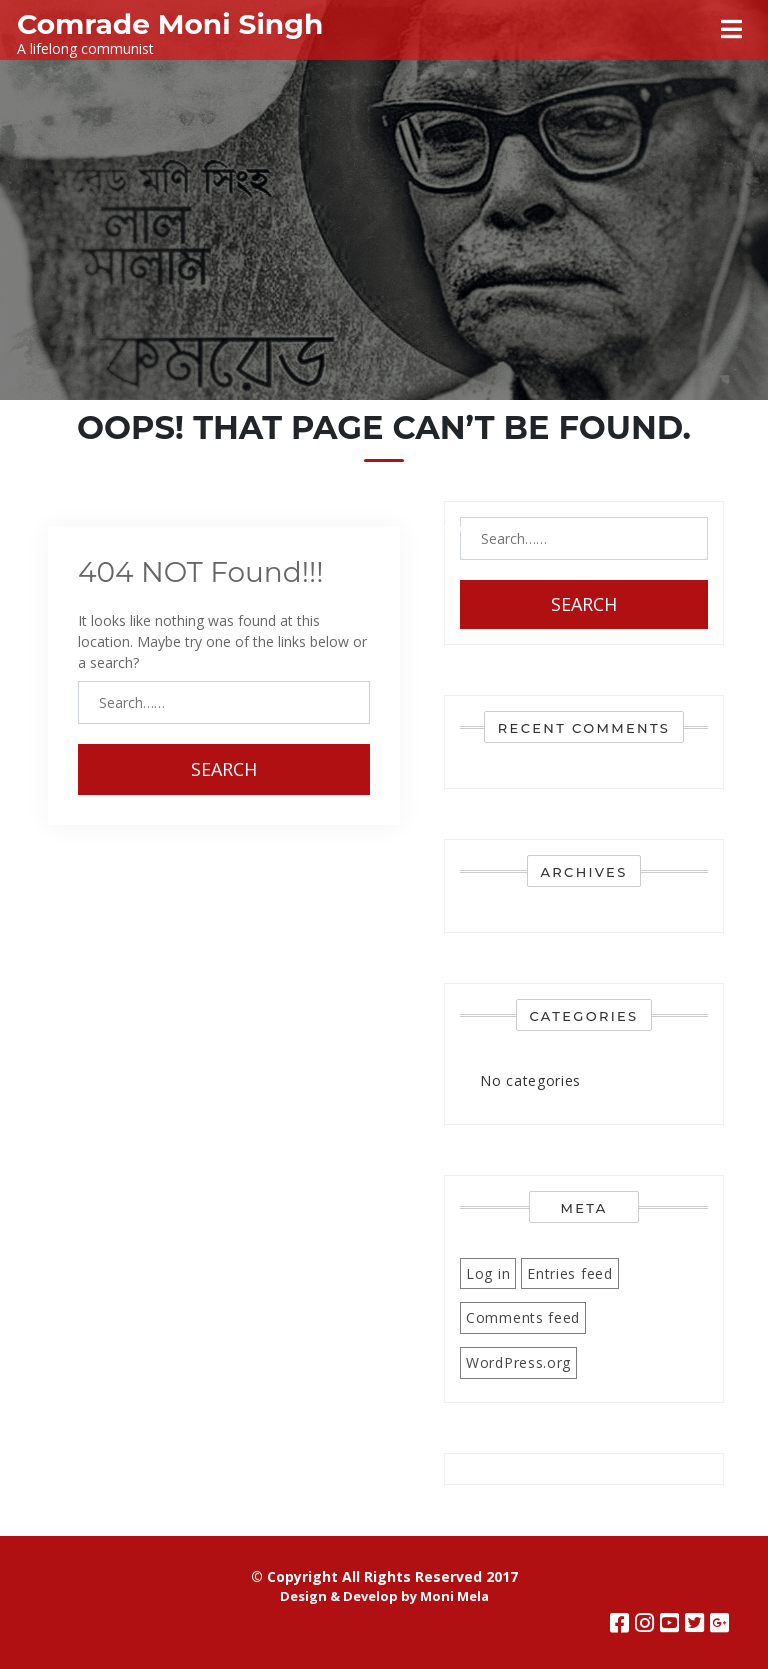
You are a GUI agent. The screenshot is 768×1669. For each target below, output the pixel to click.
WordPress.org (518, 1362)
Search (224, 769)
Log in (488, 1273)
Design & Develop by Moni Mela (384, 1596)
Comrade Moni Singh (170, 24)
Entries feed (569, 1273)
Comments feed (523, 1317)
